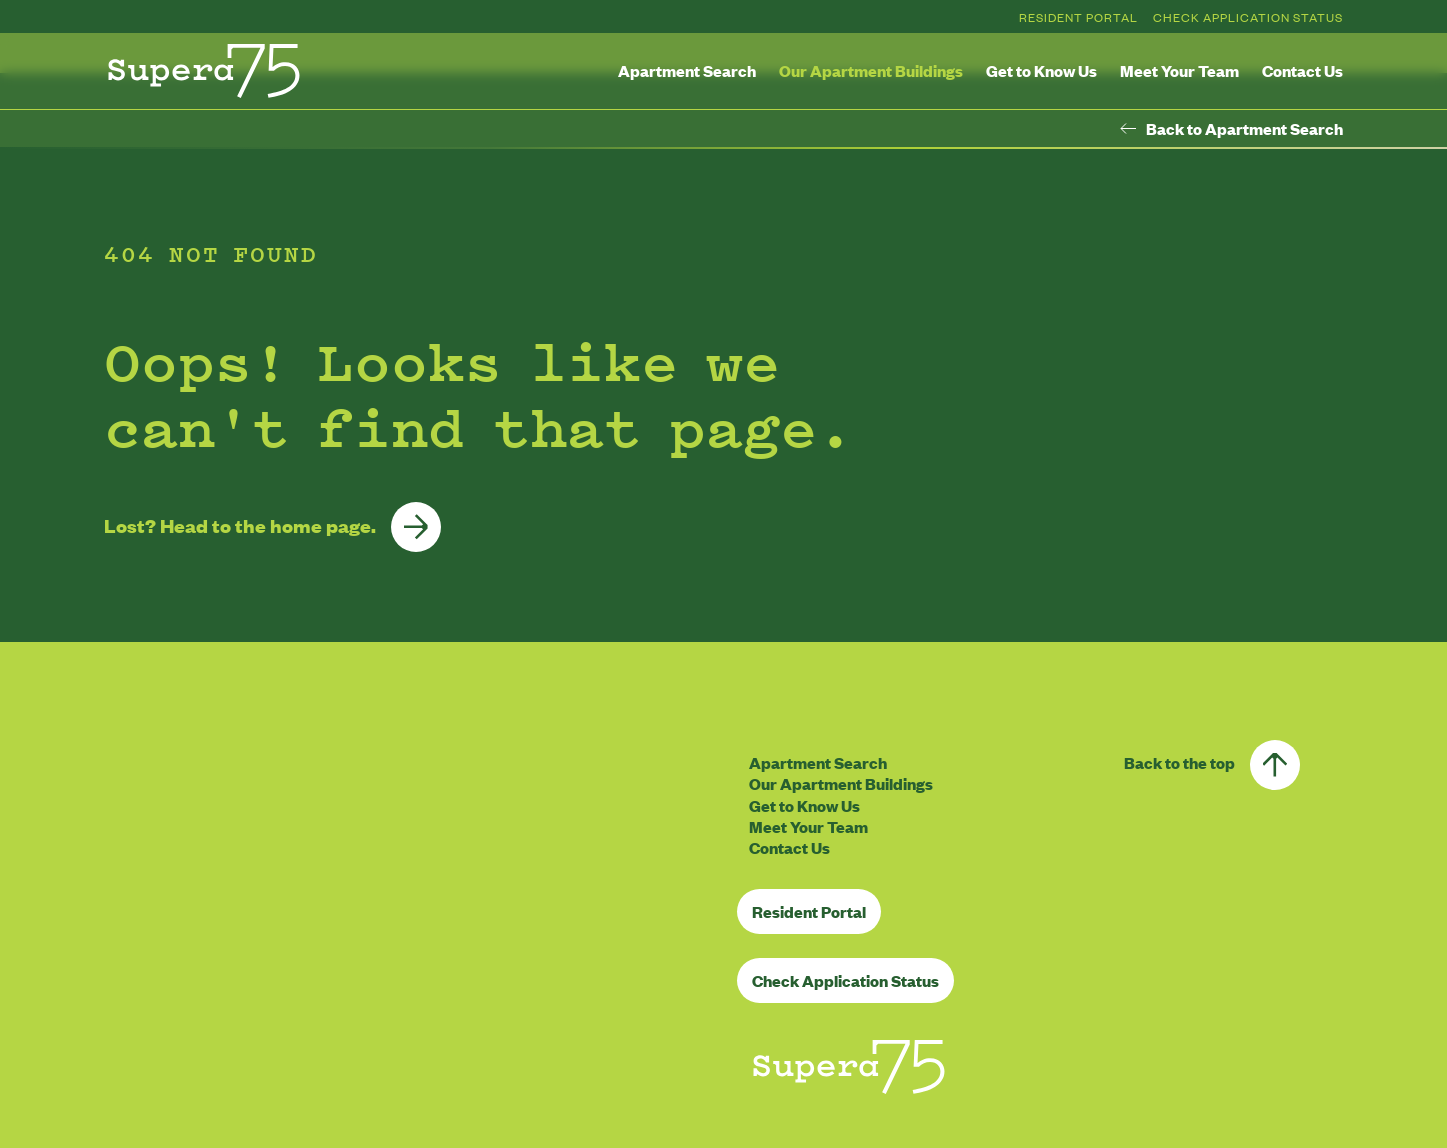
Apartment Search (687, 70)
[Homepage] (204, 71)
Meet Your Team (1179, 70)
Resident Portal (1078, 17)
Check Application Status (1248, 17)
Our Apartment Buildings (871, 70)
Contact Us (1302, 70)
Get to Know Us (1041, 70)
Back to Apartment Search (1231, 129)
